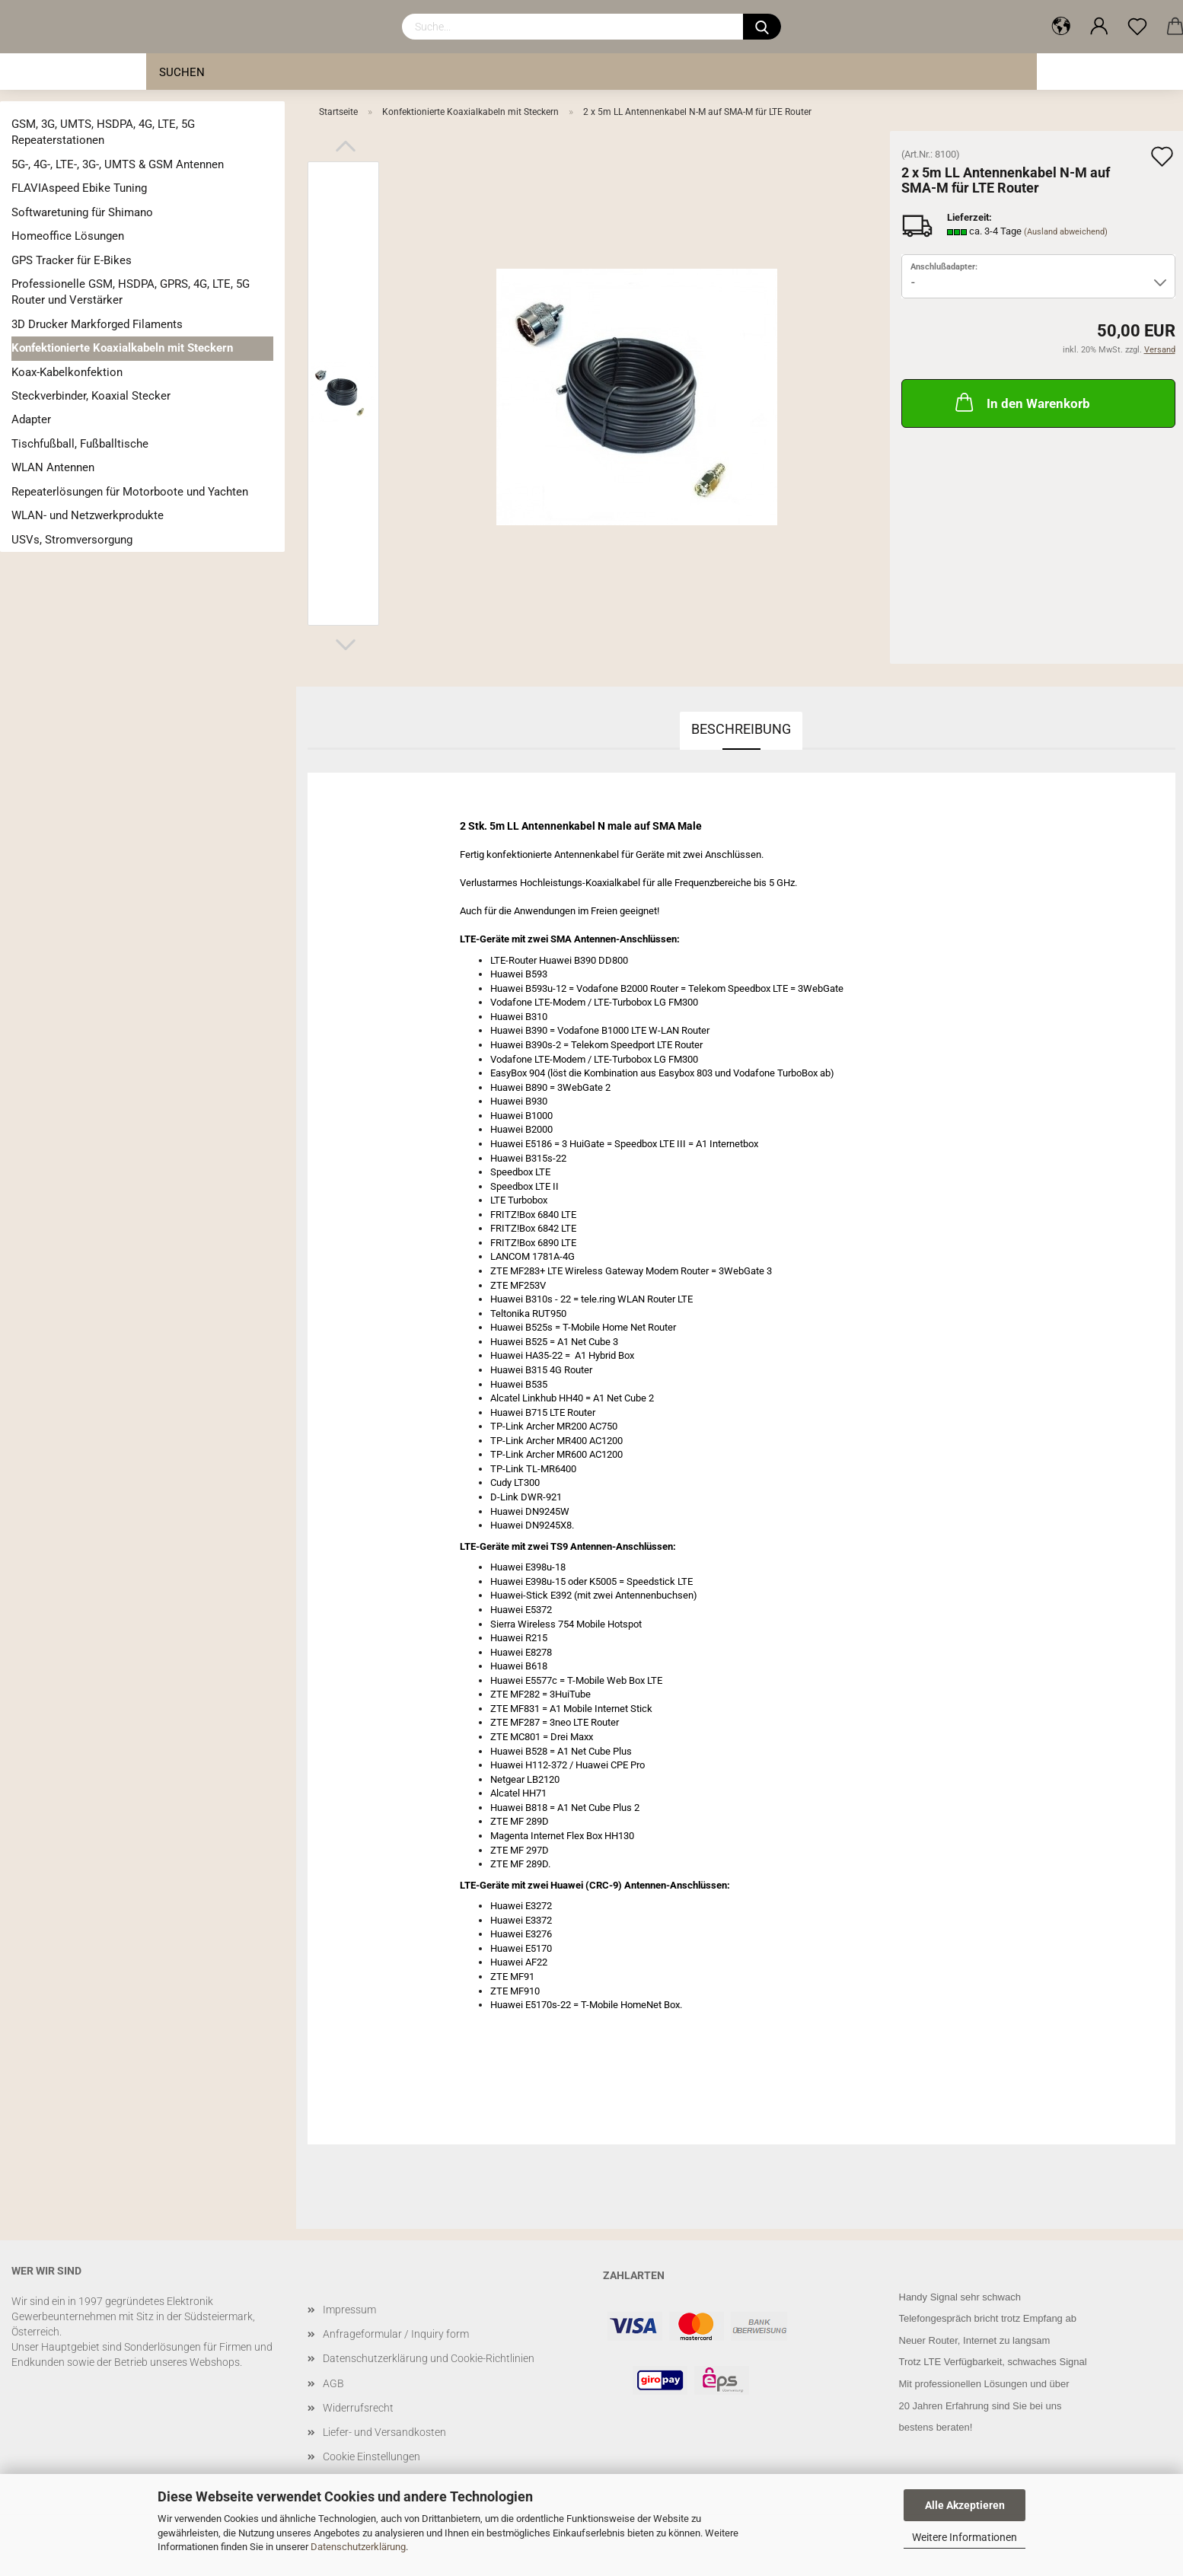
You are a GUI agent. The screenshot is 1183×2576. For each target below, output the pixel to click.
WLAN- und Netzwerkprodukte (87, 515)
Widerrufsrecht (358, 2408)
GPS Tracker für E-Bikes (71, 260)
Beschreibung (741, 729)
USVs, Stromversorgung (71, 540)
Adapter (31, 419)
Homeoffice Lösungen (67, 236)
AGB (333, 2383)
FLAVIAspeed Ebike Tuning (79, 188)
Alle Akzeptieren (965, 2505)
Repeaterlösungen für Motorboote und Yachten (129, 492)
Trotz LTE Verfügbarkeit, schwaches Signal (993, 2361)
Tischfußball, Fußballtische (79, 444)
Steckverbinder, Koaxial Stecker (91, 396)
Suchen (182, 72)
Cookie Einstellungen (371, 2456)
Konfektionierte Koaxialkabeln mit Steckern (122, 348)
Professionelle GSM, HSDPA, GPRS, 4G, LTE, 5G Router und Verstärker (130, 292)
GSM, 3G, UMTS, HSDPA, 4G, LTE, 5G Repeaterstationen (103, 132)
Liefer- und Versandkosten (384, 2432)
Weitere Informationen (964, 2537)
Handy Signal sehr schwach (960, 2297)
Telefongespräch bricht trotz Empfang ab (987, 2318)
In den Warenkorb (1021, 402)
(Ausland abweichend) (1066, 232)
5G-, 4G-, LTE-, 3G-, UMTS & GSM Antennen (117, 164)
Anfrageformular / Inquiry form (396, 2334)
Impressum (349, 2309)
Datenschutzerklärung (358, 2546)
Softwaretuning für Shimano (82, 212)
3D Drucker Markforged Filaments (97, 324)
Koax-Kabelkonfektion (67, 372)
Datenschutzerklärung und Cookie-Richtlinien (428, 2358)
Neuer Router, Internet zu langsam (975, 2340)
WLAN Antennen (52, 467)
